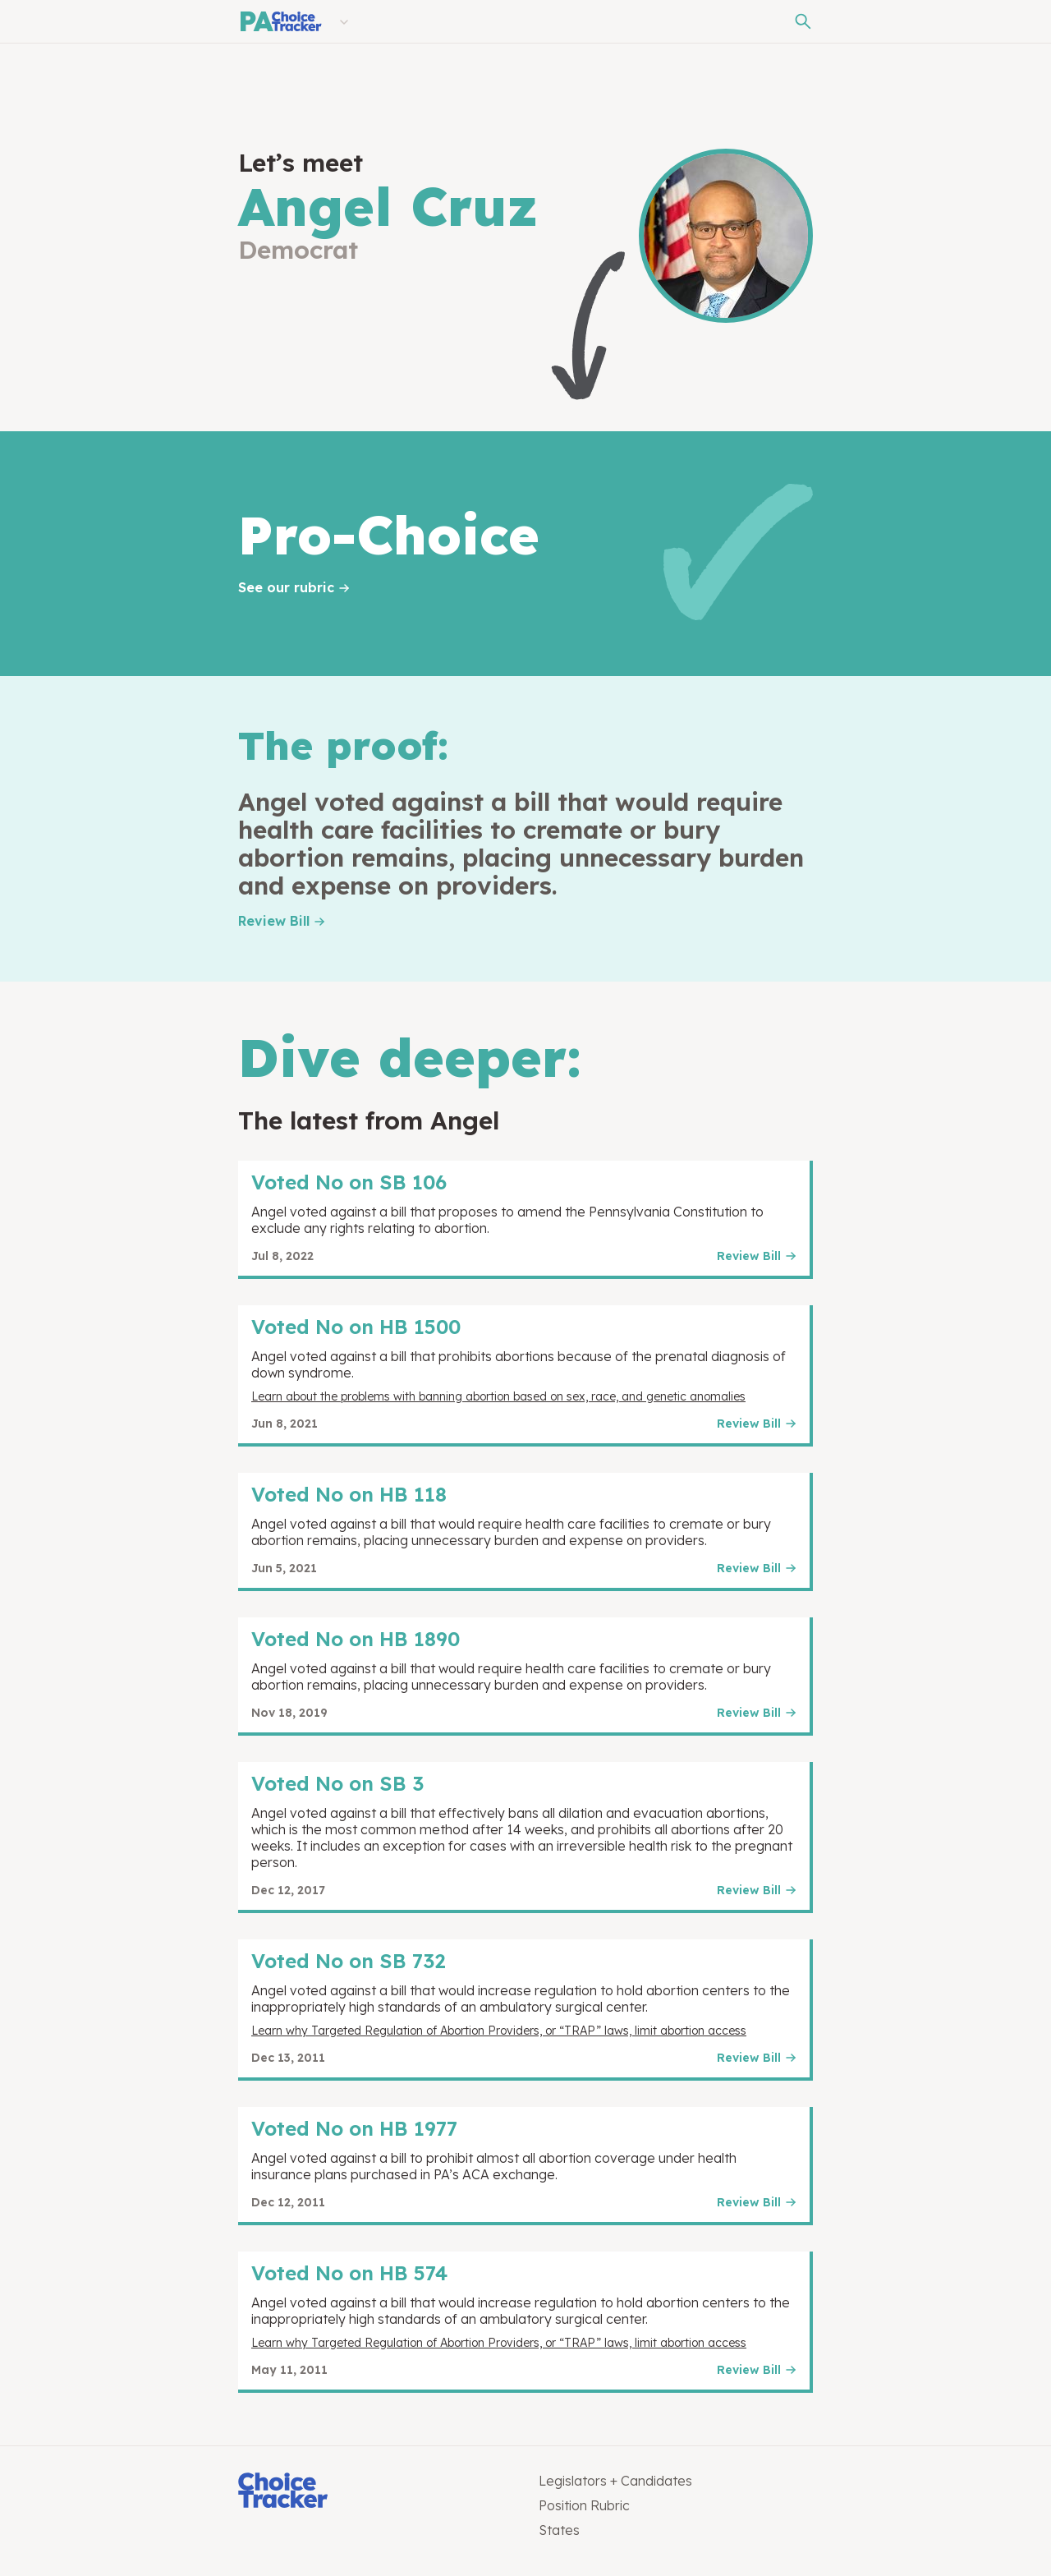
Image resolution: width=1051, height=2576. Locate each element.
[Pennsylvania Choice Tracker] (280, 21)
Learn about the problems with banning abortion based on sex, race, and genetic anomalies (498, 1396)
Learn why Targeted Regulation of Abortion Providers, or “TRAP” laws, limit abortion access (498, 2030)
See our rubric (286, 587)
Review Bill (274, 921)
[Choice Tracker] (375, 2491)
